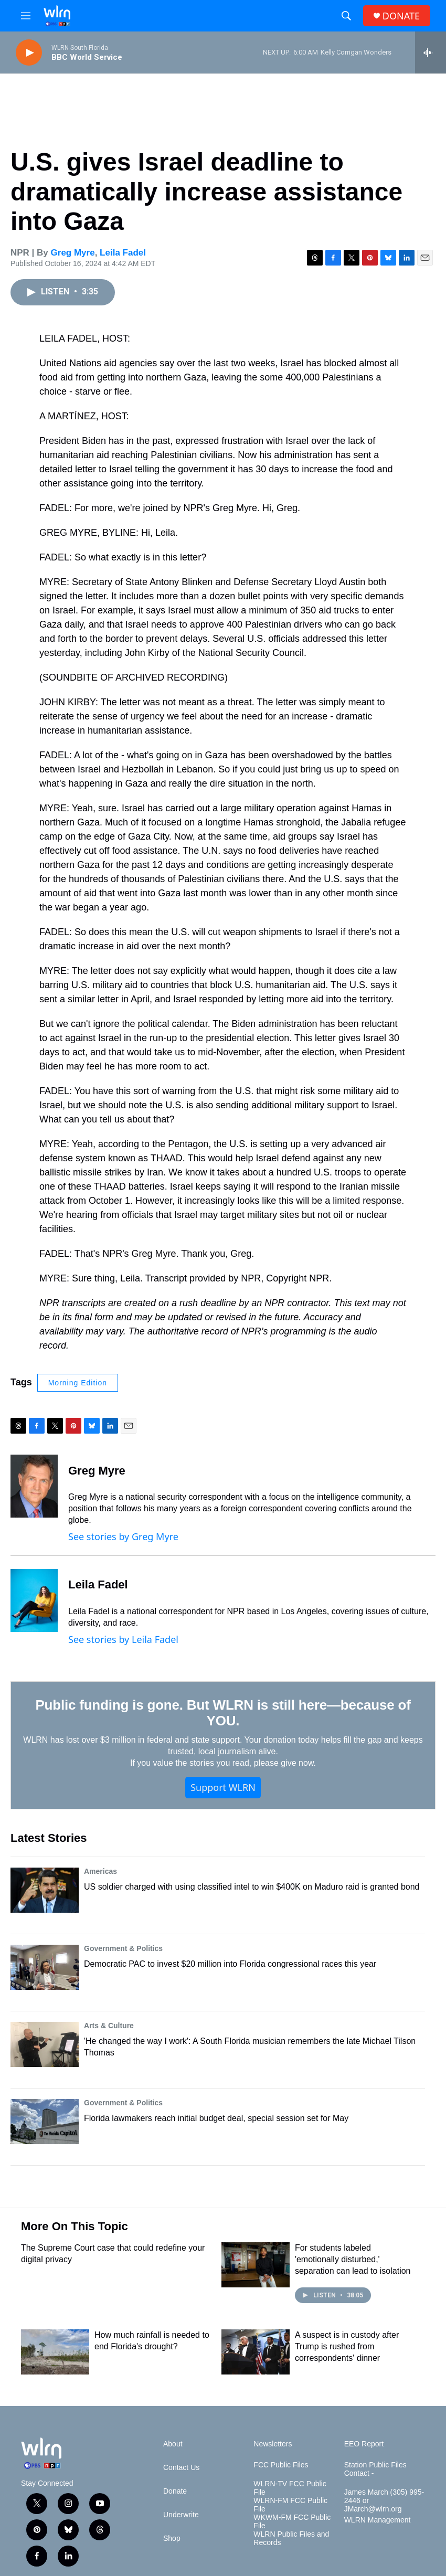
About (173, 2444)
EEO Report (364, 2444)
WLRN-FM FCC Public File (290, 2505)
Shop (171, 2538)
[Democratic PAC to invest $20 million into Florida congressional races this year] (44, 1967)
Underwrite (181, 2515)
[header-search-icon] (346, 15)
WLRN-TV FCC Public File (289, 2488)
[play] (28, 53)
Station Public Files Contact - (375, 2469)
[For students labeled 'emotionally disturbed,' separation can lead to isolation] (255, 2264)
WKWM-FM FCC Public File (292, 2522)
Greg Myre (73, 253)
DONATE (401, 16)
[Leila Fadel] (34, 1600)
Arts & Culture (109, 2025)
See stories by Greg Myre (123, 1536)
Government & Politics (123, 1948)
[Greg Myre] (34, 1486)
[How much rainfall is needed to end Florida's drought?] (55, 2351)
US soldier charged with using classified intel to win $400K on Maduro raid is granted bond (251, 1886)
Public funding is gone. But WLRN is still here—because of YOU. (222, 1713)
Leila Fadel (123, 253)
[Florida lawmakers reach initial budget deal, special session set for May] (44, 2121)
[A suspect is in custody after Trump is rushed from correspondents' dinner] (255, 2351)
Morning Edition (77, 1383)
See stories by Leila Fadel (123, 1639)
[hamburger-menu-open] (26, 15)
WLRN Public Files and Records (291, 2538)
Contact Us (181, 2468)
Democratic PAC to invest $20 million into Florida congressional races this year (230, 1963)
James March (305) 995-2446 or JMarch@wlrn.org (384, 2500)
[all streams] (430, 52)
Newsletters (272, 2444)
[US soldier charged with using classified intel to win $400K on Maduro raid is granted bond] (44, 1890)
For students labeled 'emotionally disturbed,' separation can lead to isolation (353, 2259)
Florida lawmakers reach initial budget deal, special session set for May (216, 2118)
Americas (100, 1871)
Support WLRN (223, 1787)
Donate (175, 2491)
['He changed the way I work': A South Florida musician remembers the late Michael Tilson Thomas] (44, 2044)
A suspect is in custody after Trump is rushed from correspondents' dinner (347, 2346)
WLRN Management (377, 2520)
